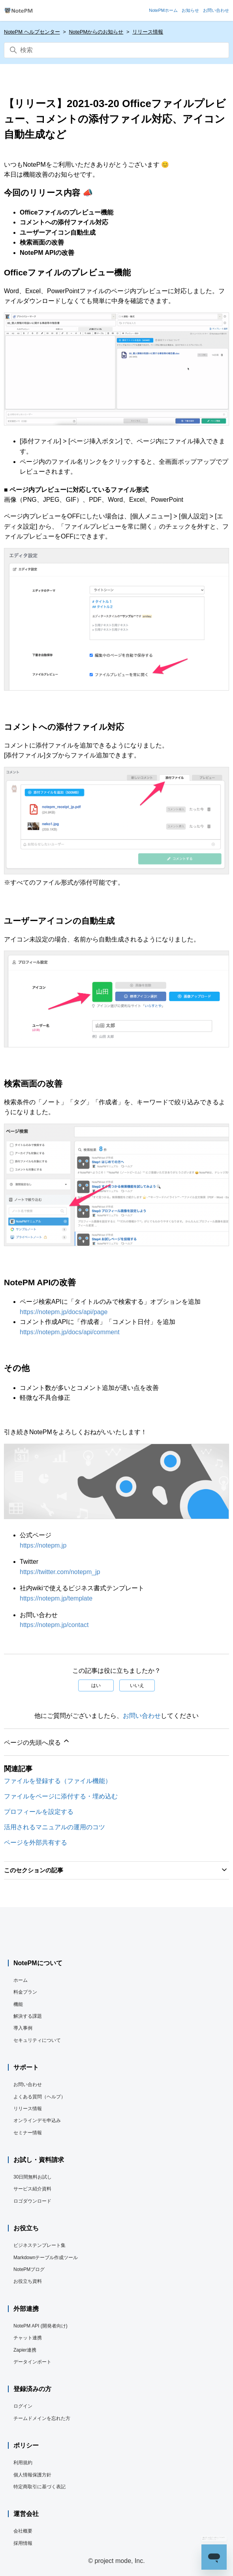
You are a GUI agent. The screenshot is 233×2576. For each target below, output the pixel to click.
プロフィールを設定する (38, 1811)
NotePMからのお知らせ (96, 32)
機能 (18, 2004)
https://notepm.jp (43, 1545)
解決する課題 (27, 2016)
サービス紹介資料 (32, 2189)
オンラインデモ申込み (37, 2120)
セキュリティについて (37, 2040)
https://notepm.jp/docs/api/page (63, 1312)
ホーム (20, 1980)
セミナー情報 (27, 2132)
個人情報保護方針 (32, 2475)
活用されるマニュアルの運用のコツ (54, 1827)
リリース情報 (147, 32)
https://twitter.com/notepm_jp (60, 1572)
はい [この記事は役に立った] (96, 1685)
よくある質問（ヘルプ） (39, 2097)
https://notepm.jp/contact (54, 1624)
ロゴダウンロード (32, 2201)
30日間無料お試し (32, 2177)
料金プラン (25, 1992)
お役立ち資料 (27, 2281)
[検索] (116, 50)
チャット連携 (27, 2338)
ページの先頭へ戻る (37, 1741)
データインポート (32, 2362)
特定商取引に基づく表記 (39, 2486)
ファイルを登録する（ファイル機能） (57, 1781)
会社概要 (22, 2531)
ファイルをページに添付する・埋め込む (61, 1796)
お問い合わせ (142, 1715)
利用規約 (22, 2462)
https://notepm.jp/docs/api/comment (70, 1332)
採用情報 (22, 2543)
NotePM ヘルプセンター (32, 32)
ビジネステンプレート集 (39, 2245)
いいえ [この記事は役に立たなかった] (137, 1685)
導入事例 (22, 2028)
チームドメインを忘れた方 (41, 2418)
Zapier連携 (24, 2350)
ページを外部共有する (35, 1842)
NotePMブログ (29, 2269)
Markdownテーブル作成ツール (45, 2257)
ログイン (22, 2406)
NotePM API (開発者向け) (40, 2326)
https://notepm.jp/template (56, 1598)
